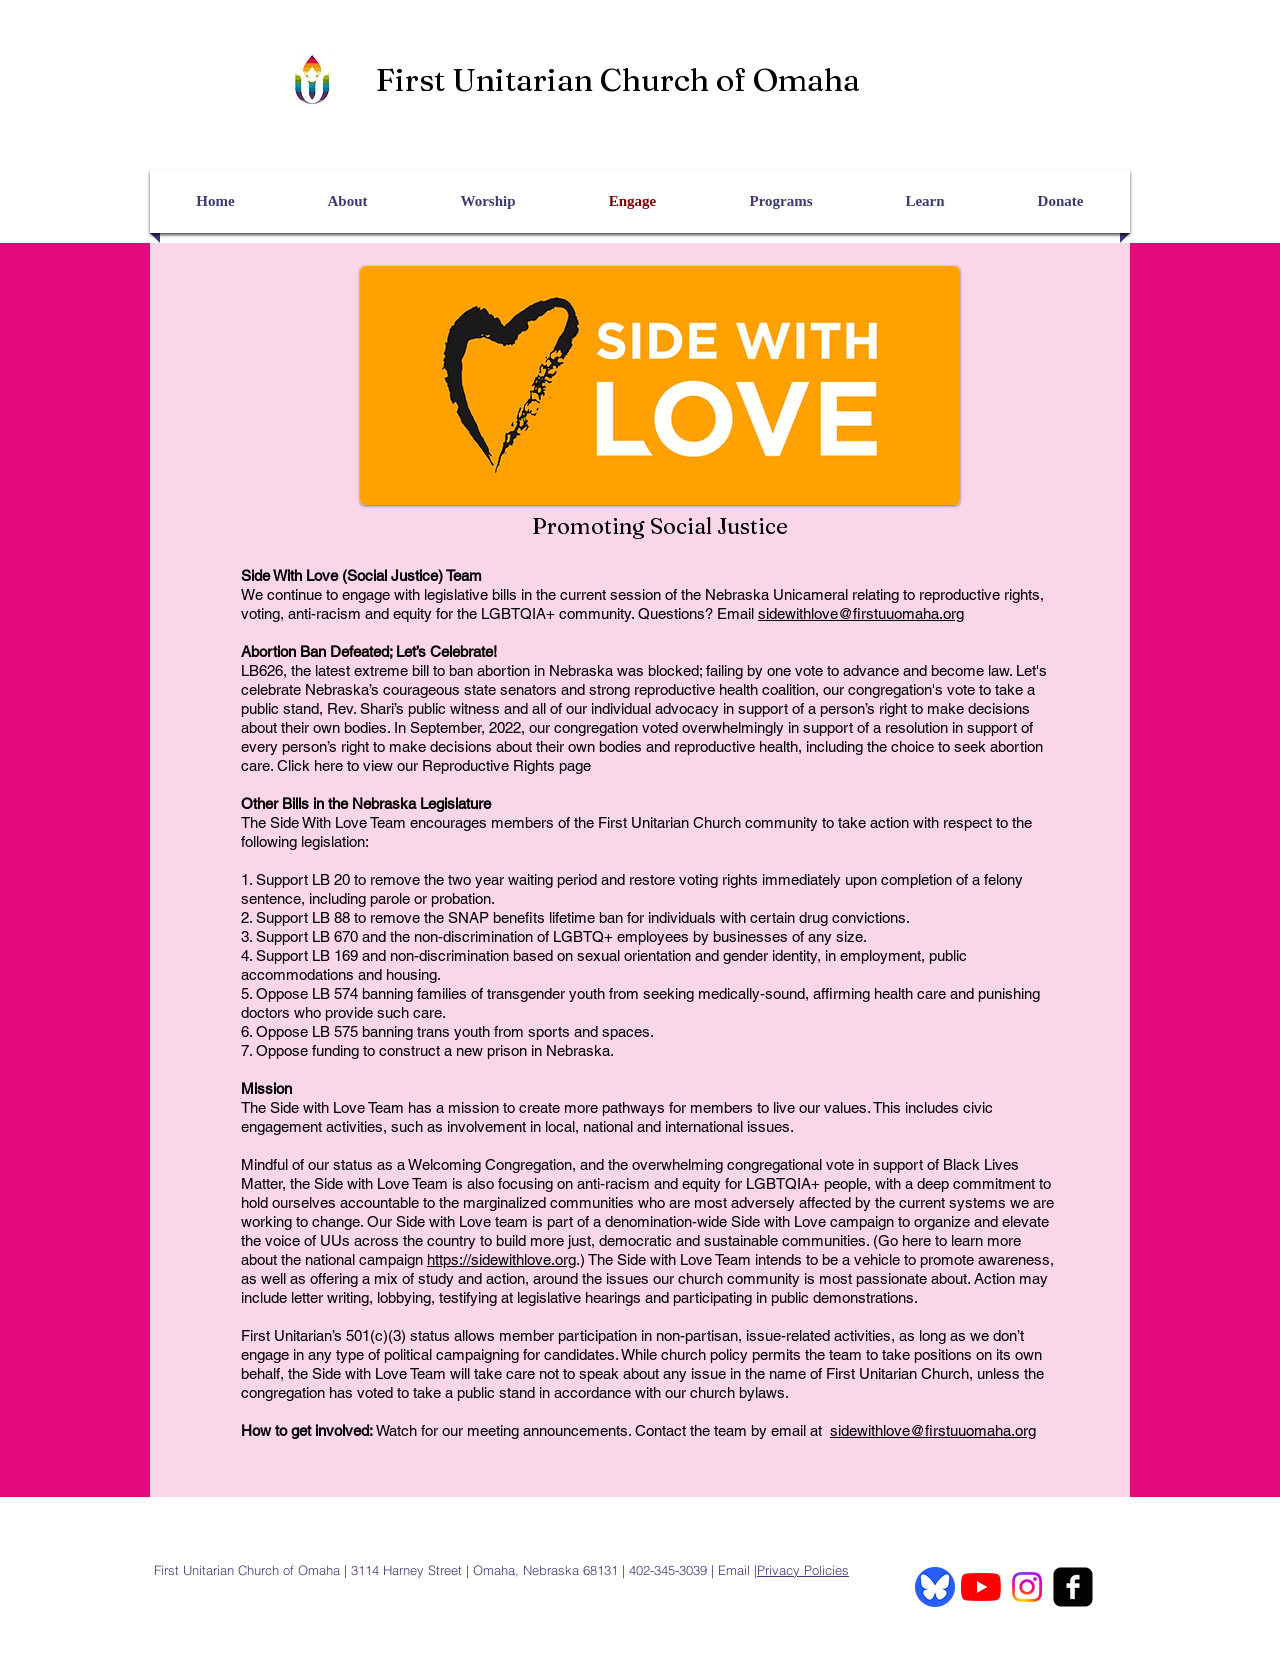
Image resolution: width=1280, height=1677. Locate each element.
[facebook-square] (1073, 1587)
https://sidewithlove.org (501, 1259)
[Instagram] (1027, 1587)
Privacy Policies (803, 1570)
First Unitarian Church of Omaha (618, 79)
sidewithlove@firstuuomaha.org (861, 613)
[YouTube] (981, 1587)
